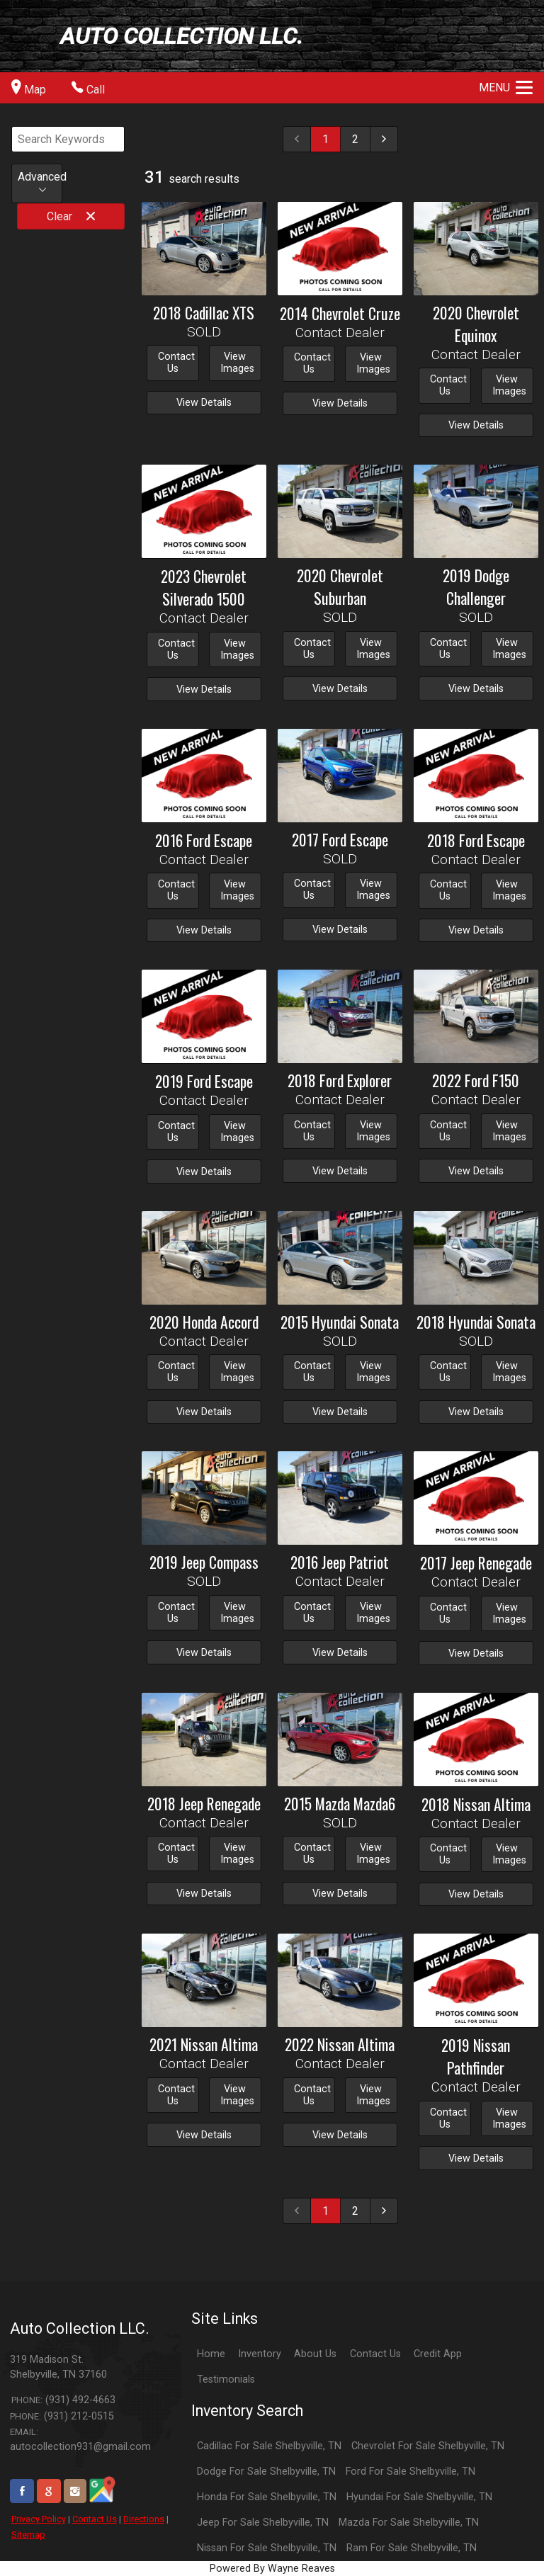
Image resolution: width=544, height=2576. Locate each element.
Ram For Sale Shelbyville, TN (411, 2548)
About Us (315, 2354)
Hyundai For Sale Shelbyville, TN (419, 2497)
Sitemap (28, 2534)
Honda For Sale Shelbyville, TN (266, 2497)
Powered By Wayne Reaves (272, 2569)
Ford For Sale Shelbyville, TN (410, 2472)
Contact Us (94, 2519)
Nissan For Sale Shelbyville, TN (266, 2548)
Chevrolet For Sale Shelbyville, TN (427, 2446)
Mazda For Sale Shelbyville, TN (409, 2523)
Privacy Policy (38, 2519)
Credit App (438, 2354)
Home (211, 2354)
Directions (143, 2519)
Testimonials (226, 2379)
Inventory (259, 2354)
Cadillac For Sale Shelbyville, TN (269, 2446)
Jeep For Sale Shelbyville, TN (263, 2523)
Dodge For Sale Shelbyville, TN (266, 2472)
